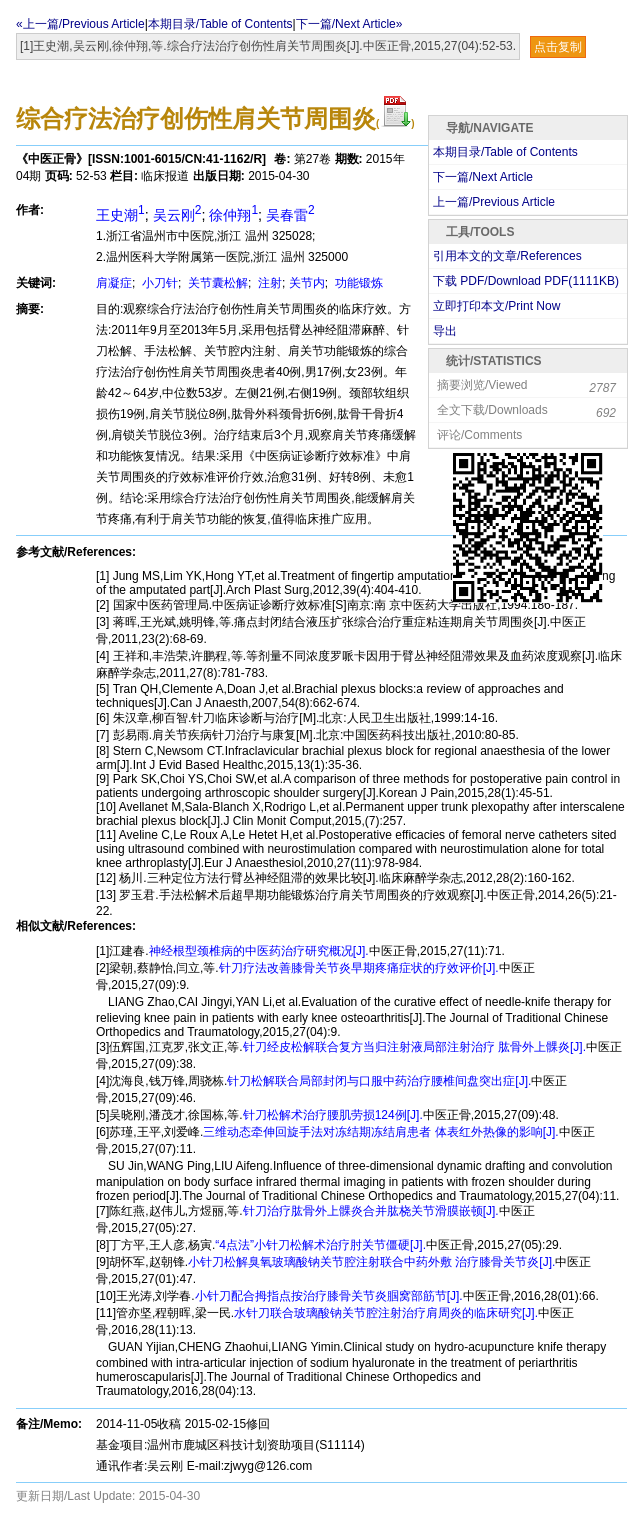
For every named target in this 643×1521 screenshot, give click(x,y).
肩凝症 (114, 283)
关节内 (307, 283)
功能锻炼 (356, 283)
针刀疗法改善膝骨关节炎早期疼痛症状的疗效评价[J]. (359, 968)
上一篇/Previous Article (494, 202)
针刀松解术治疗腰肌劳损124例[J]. (333, 1115)
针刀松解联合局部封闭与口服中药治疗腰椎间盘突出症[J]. (379, 1081)
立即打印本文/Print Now (496, 306)
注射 (268, 283)
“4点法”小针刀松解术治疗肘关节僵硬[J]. (320, 1245)
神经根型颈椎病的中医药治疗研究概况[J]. (259, 951)
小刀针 (158, 283)
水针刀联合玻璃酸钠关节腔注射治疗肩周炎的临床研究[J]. (386, 1313)
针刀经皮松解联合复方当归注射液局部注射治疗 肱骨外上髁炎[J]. (414, 1047)
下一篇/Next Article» (349, 24)
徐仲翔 (233, 215)
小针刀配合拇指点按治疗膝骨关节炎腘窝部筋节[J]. (329, 1296)
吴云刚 (177, 215)
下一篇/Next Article (483, 177)
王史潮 (120, 215)
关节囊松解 (216, 283)
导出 (445, 331)
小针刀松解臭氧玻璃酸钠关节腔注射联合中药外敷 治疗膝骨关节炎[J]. (371, 1262)
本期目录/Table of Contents (220, 24)
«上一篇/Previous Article (80, 24)
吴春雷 (290, 215)
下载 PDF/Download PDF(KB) (526, 281)
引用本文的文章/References (507, 256)
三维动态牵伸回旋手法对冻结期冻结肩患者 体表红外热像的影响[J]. (380, 1132)
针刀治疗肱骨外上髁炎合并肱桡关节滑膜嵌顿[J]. (371, 1211)
